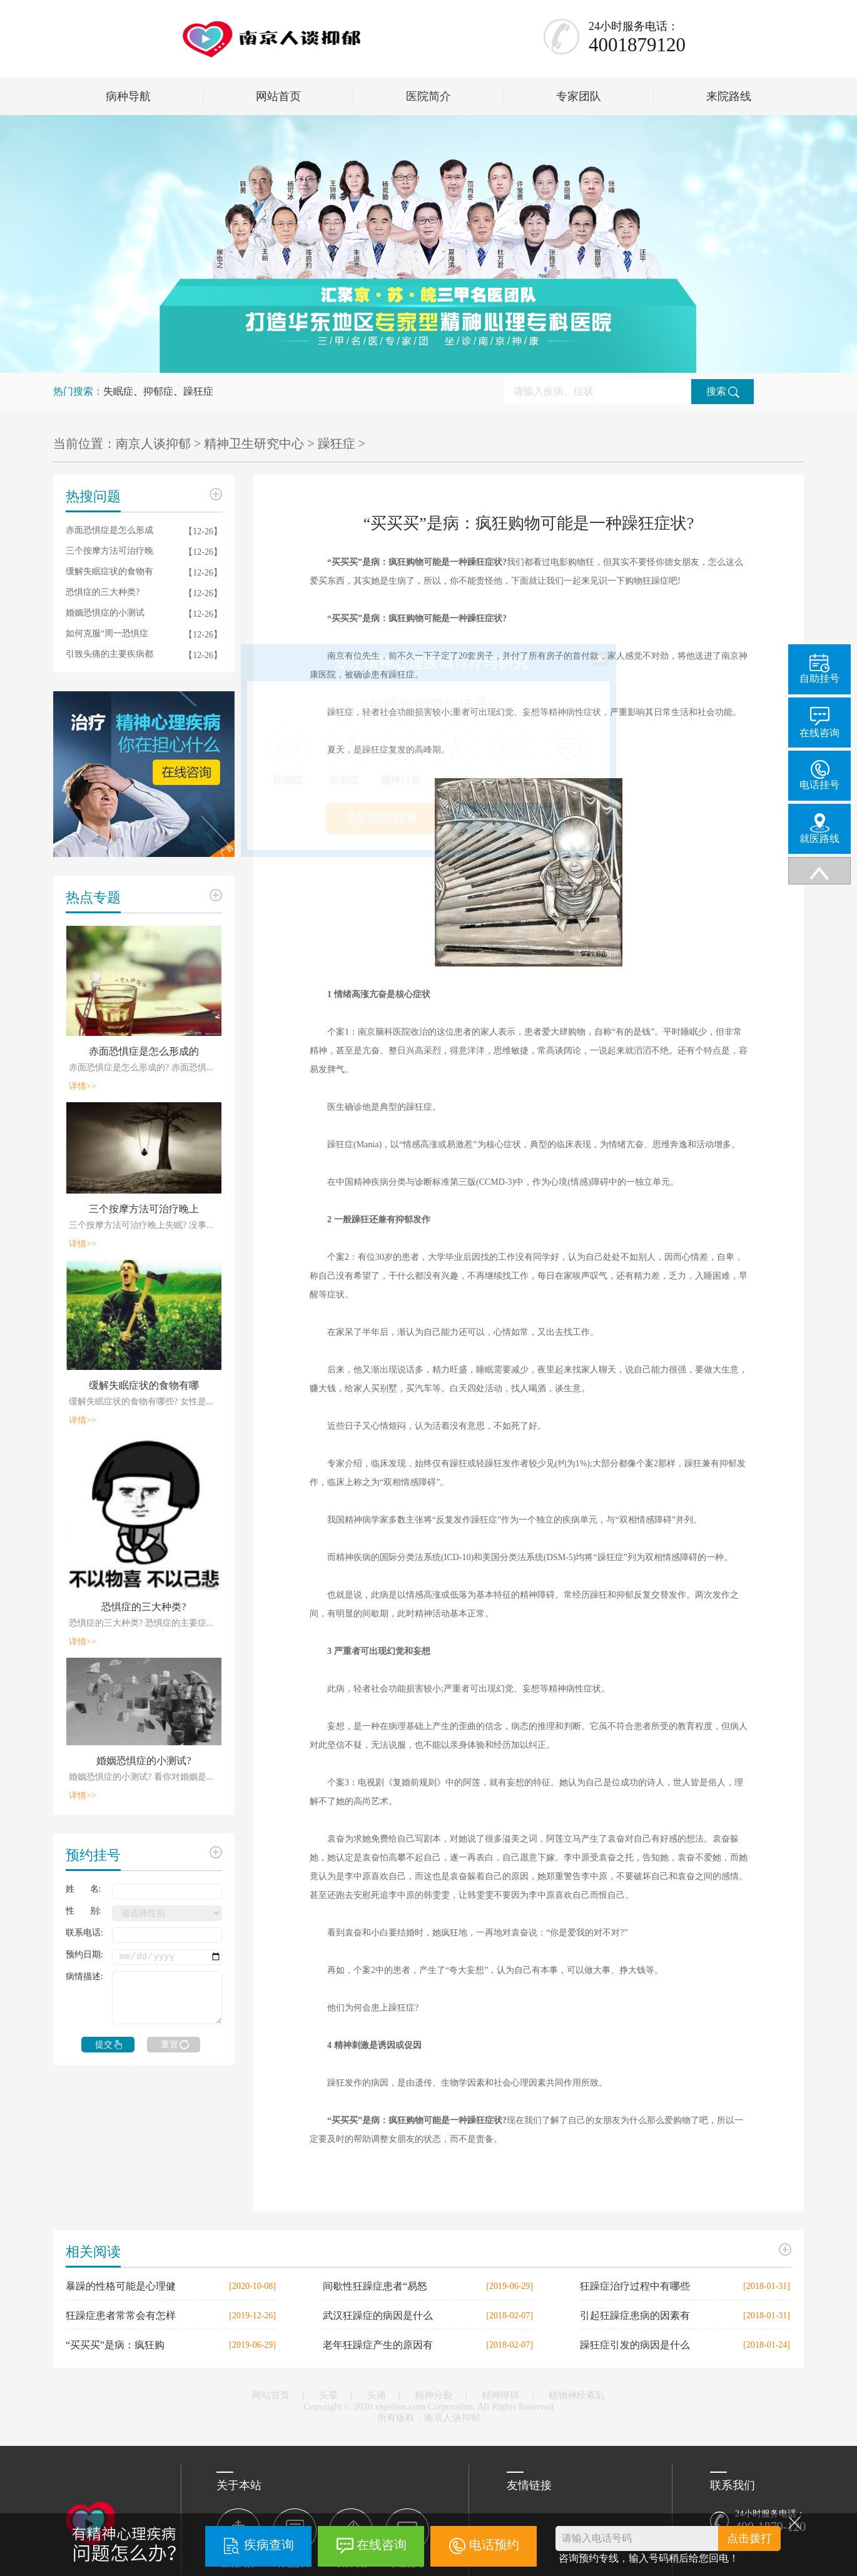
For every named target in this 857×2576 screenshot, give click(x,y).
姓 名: (83, 1889)
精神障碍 (500, 2395)
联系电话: (84, 1932)
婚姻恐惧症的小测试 (105, 612)
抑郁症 (158, 391)
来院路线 (728, 96)
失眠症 (118, 391)
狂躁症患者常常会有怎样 (121, 2315)
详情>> (82, 1086)
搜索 (722, 392)
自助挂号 (819, 669)
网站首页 (278, 96)
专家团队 (578, 96)
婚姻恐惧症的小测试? (143, 1760)
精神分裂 (433, 2395)
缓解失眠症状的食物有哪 (144, 1385)
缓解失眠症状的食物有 (109, 571)
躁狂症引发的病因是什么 (635, 2345)
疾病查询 (269, 2545)
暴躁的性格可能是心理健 (121, 2286)
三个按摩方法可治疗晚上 (144, 1209)
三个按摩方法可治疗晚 (109, 550)
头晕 (328, 2395)
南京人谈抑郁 (153, 443)
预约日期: (84, 1954)
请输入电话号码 (597, 2538)
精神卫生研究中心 (254, 443)
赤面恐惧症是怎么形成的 (144, 1051)
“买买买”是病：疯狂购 (115, 2345)
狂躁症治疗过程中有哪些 (635, 2286)
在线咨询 (382, 2545)
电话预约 (494, 2545)
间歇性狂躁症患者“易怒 (375, 2286)
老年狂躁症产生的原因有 (378, 2345)
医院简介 (428, 96)
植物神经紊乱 (577, 2395)
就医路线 (819, 828)
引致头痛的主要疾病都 (109, 654)
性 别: (83, 1910)
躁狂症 (198, 391)
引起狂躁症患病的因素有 (635, 2315)
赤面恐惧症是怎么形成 (109, 530)
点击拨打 (749, 2538)
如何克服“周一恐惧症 (107, 633)
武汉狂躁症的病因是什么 (378, 2315)
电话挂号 (819, 775)
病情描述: (84, 1976)
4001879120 (637, 45)
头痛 (376, 2395)
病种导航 (128, 96)
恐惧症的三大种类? (102, 592)
